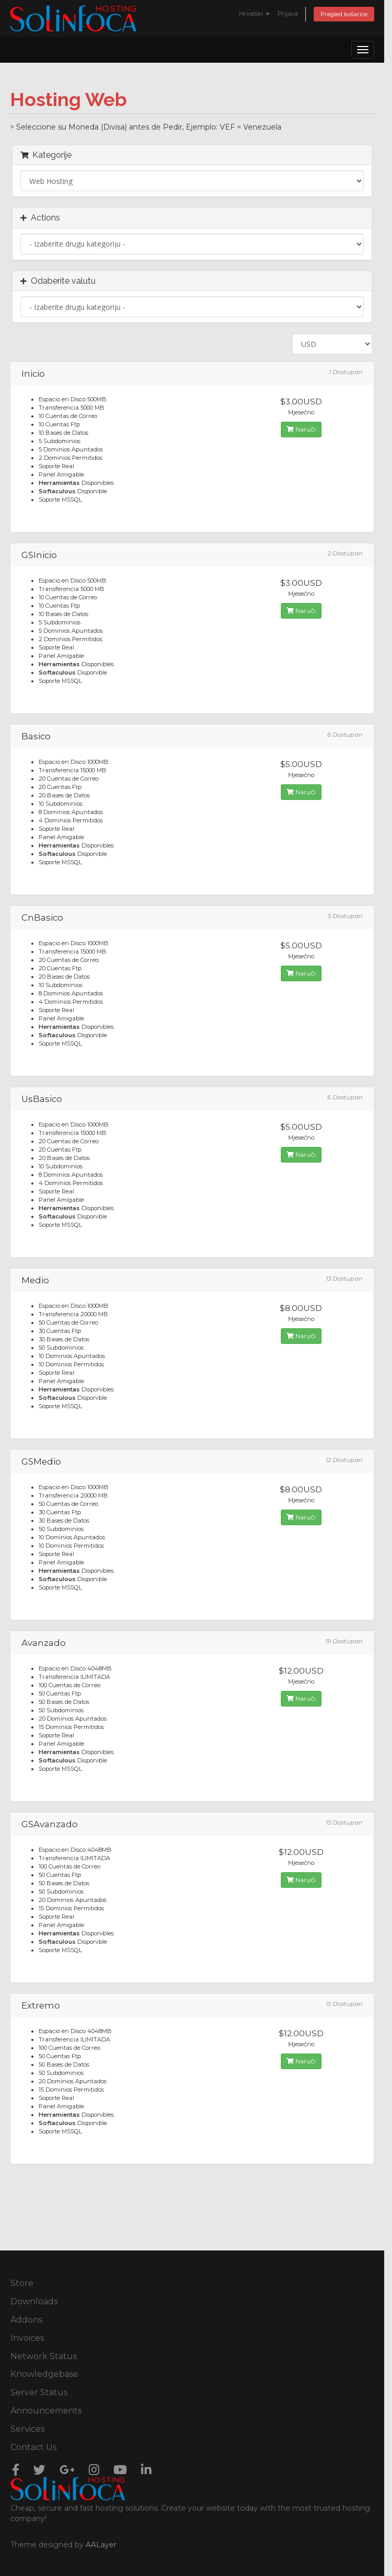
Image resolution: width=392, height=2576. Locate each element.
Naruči (301, 429)
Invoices (27, 2338)
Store (21, 2283)
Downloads (33, 2301)
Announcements (45, 2411)
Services (27, 2429)
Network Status (43, 2356)
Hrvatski (254, 13)
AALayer (101, 2544)
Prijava (288, 13)
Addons (26, 2320)
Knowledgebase (44, 2374)
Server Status (38, 2392)
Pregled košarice (343, 14)
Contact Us (33, 2447)
